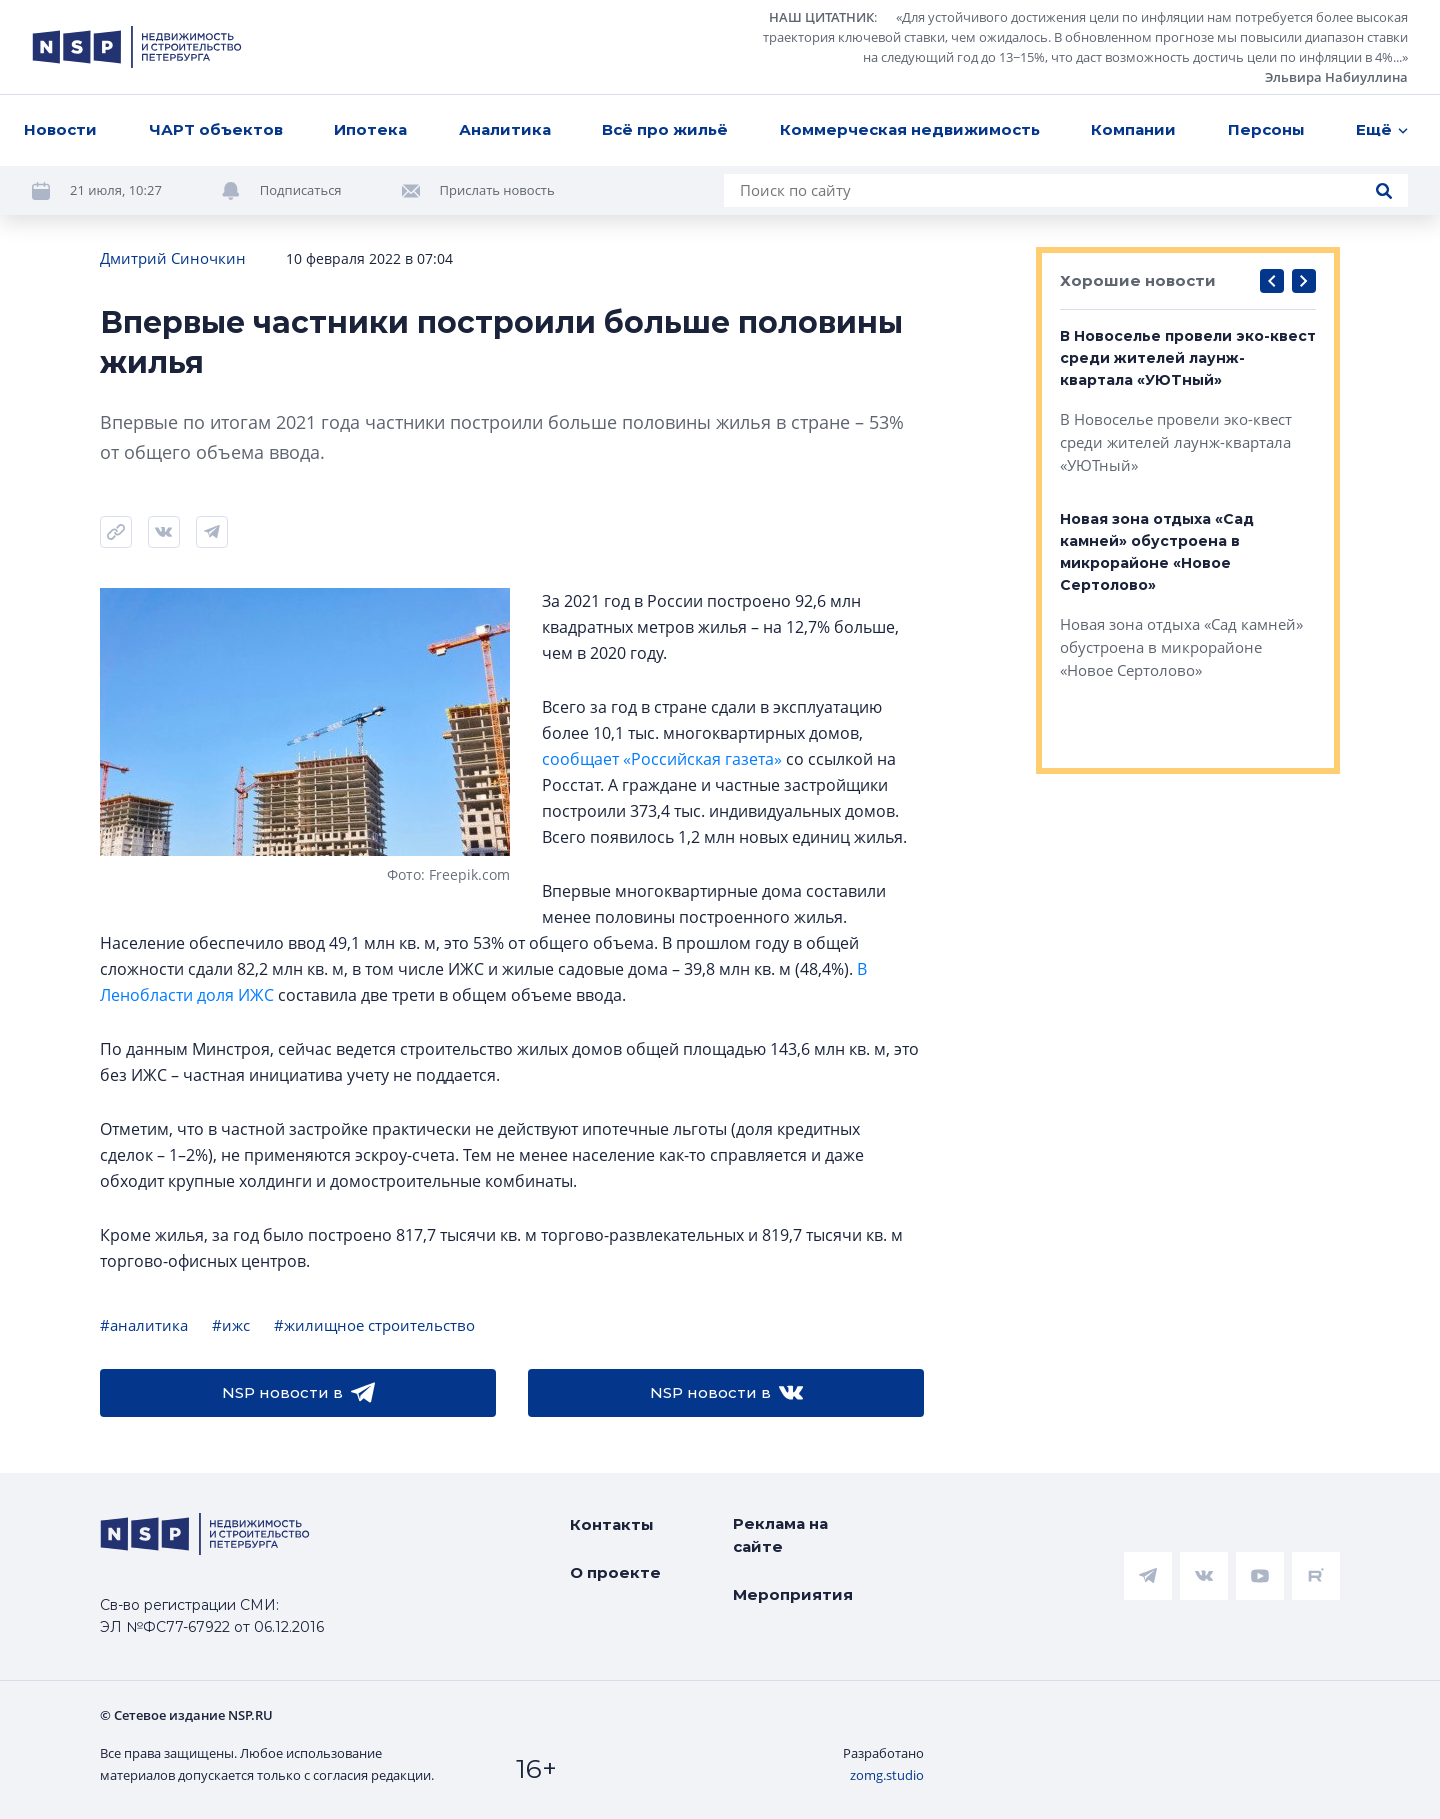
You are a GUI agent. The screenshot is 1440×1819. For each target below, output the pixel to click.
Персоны (1266, 129)
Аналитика (505, 129)
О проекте (615, 1572)
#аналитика (144, 1325)
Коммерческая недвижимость (910, 129)
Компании (1133, 129)
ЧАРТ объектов (216, 129)
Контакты (612, 1524)
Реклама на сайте (780, 1535)
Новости (60, 129)
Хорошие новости (1138, 280)
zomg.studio (887, 1775)
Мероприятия (793, 1594)
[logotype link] (137, 47)
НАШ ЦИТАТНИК (821, 17)
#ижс (231, 1325)
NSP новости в (298, 1393)
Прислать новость (497, 190)
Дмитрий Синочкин (173, 258)
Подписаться (301, 190)
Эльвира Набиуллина (1336, 77)
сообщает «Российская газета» (662, 759)
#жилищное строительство (374, 1325)
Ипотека (370, 129)
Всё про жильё (665, 129)
